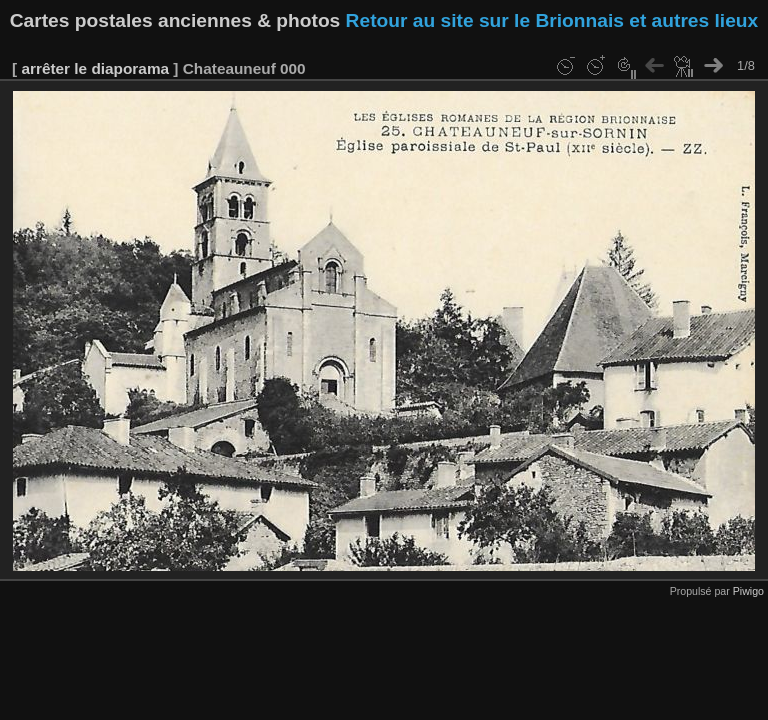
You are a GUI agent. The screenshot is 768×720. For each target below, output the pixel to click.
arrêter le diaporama (95, 68)
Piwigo (748, 591)
